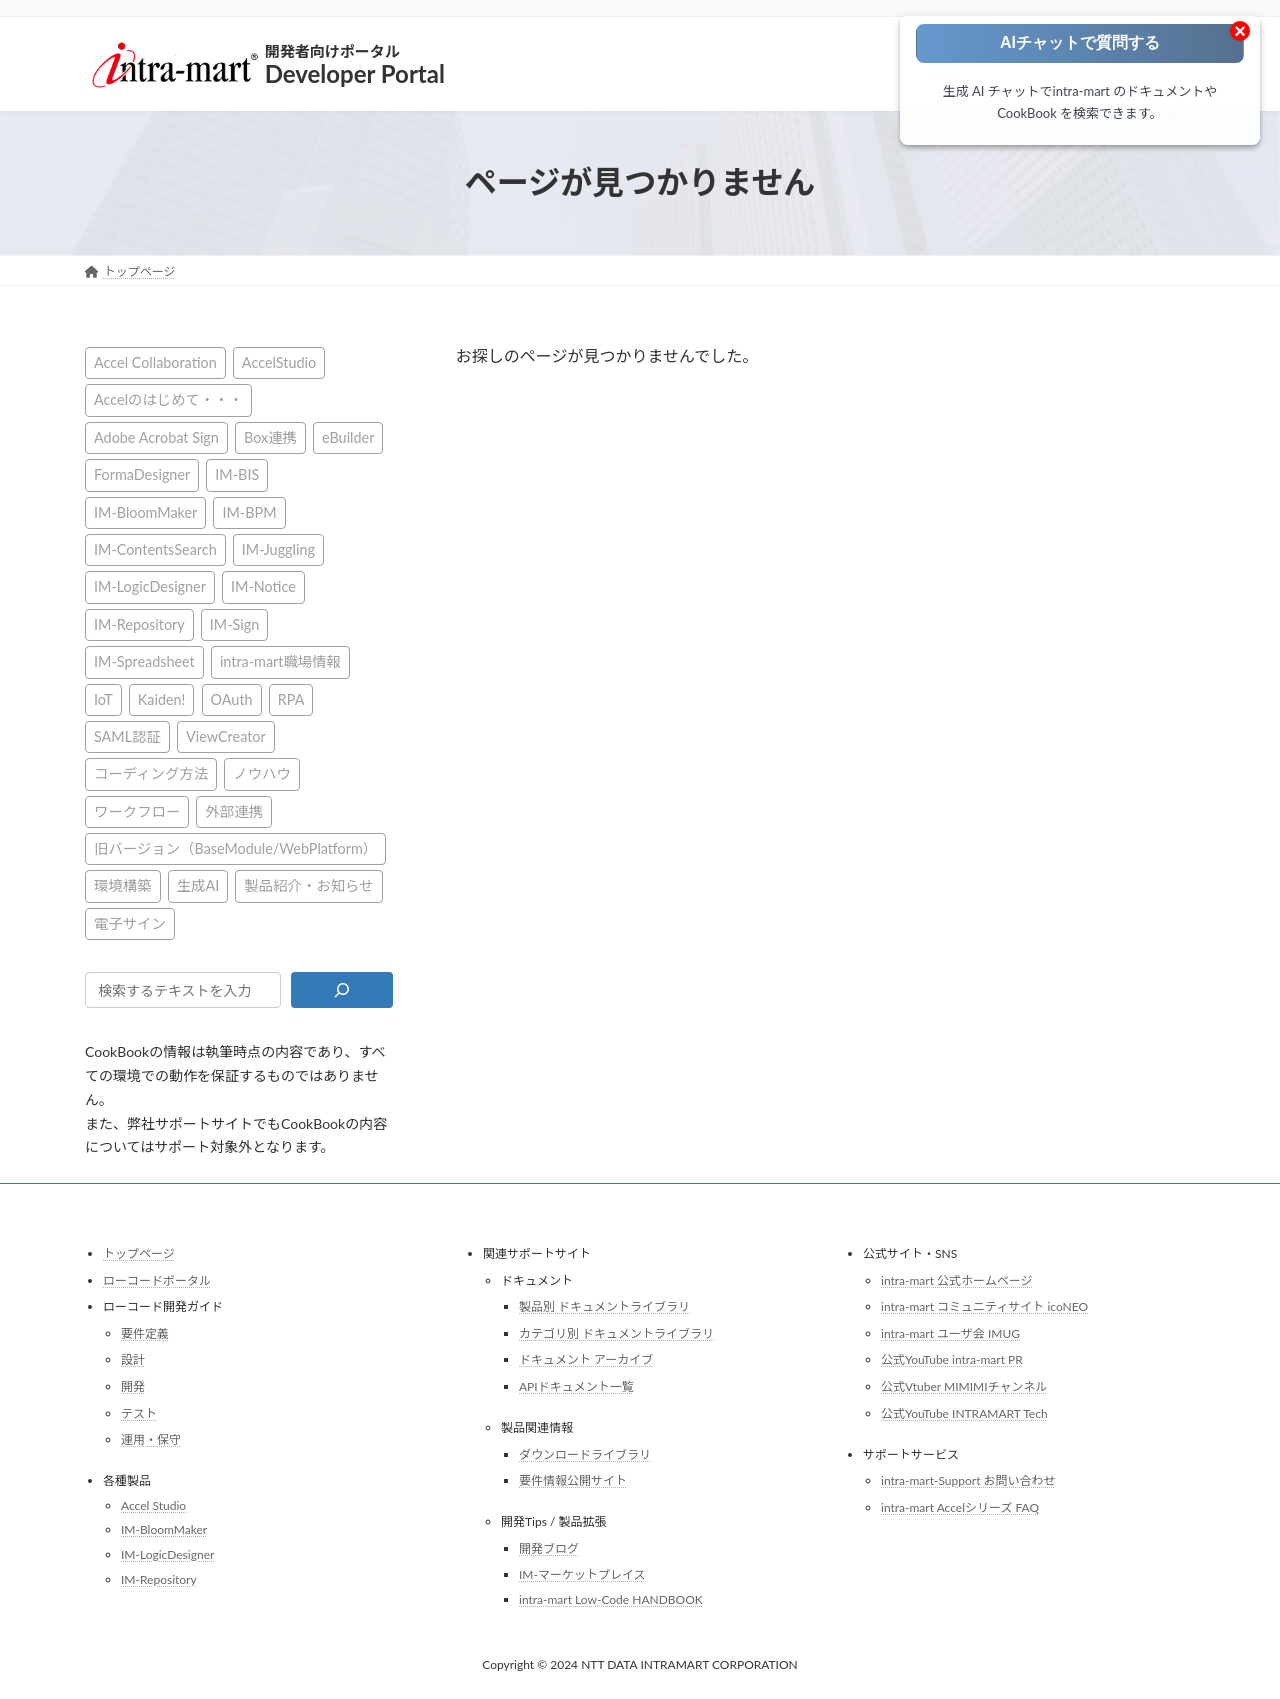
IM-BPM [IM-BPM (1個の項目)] (249, 511)
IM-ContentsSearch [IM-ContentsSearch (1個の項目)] (155, 549)
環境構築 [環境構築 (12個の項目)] (123, 885)
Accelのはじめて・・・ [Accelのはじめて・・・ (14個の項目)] (168, 399)
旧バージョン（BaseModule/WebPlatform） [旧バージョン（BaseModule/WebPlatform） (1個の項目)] (235, 848)
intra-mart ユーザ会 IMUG (950, 1333)
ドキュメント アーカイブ (586, 1359)
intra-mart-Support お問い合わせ (968, 1480)
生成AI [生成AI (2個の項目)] (198, 885)
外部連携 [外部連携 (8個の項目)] (234, 810)
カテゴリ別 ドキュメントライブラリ (616, 1333)
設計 (133, 1359)
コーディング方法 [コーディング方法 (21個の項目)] (151, 773)
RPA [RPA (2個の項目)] (291, 698)
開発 (133, 1386)
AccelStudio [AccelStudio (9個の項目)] (279, 362)
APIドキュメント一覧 (576, 1386)
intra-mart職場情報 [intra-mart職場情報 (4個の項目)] (280, 661)
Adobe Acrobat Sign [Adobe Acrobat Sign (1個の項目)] (156, 436)
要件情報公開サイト (573, 1480)
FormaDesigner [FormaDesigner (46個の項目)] (142, 474)
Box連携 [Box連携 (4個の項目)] (270, 436)
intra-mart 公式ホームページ (956, 1279)
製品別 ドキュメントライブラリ (604, 1306)
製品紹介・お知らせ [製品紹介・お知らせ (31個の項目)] (308, 885)
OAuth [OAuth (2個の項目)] (232, 698)
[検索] (341, 990)
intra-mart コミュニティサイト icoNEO (984, 1306)
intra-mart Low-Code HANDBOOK (611, 1599)
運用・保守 (151, 1439)
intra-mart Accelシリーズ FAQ (960, 1507)
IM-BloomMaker (164, 1529)
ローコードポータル (157, 1279)
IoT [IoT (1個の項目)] (103, 698)
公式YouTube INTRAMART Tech (964, 1412)
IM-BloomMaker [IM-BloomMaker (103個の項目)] (145, 511)
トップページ (139, 1253)
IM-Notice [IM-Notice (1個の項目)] (263, 586)
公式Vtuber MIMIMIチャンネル (964, 1386)
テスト (139, 1412)
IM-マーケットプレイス (582, 1574)
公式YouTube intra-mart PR (952, 1359)
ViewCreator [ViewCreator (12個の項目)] (226, 735)
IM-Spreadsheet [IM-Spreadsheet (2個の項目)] (144, 661)
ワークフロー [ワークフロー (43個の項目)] (137, 810)
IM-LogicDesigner (167, 1554)
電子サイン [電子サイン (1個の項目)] (130, 922)
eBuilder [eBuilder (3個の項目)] (348, 436)
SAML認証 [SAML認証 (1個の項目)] (127, 735)
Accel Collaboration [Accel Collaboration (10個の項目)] (155, 362)
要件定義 (145, 1333)
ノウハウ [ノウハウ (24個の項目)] (262, 773)
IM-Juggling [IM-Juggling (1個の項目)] (278, 549)
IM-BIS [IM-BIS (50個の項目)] (237, 474)
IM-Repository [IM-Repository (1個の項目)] (139, 623)
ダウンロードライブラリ (585, 1453)
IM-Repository (159, 1578)
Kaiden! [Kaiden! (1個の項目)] (162, 698)
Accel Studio (153, 1505)
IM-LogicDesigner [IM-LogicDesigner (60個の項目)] (150, 586)
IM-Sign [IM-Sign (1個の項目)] (234, 623)
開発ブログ (549, 1548)
